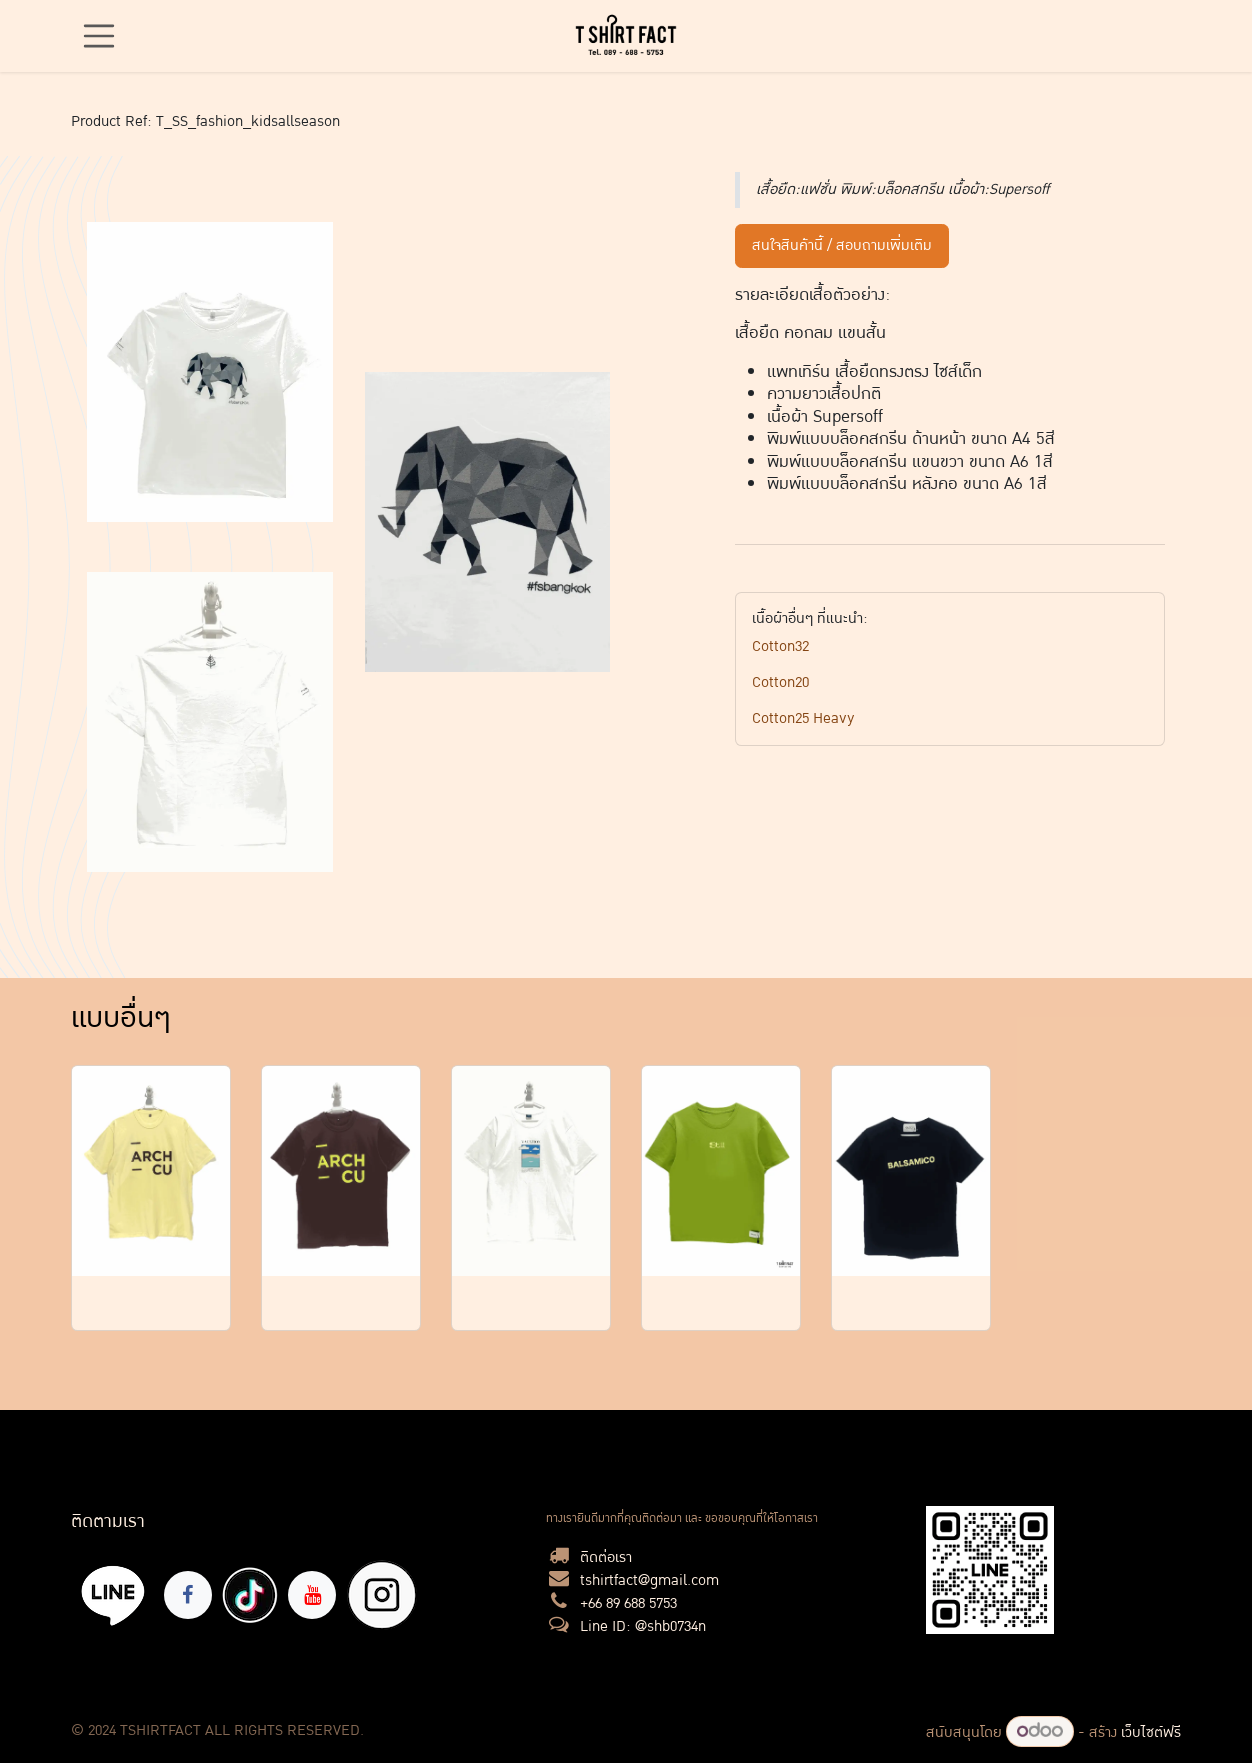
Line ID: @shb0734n (643, 1626)
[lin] (113, 1594)
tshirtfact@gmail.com (649, 1580)
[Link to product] (151, 1171)
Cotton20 (780, 682)
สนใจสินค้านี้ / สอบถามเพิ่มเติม (842, 245)
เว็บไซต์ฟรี (1151, 1732)
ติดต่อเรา (606, 1557)
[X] (382, 1595)
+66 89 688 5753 (628, 1603)
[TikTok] (250, 1595)
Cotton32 (780, 646)
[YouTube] (312, 1595)
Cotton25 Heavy (803, 718)
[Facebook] (188, 1595)
